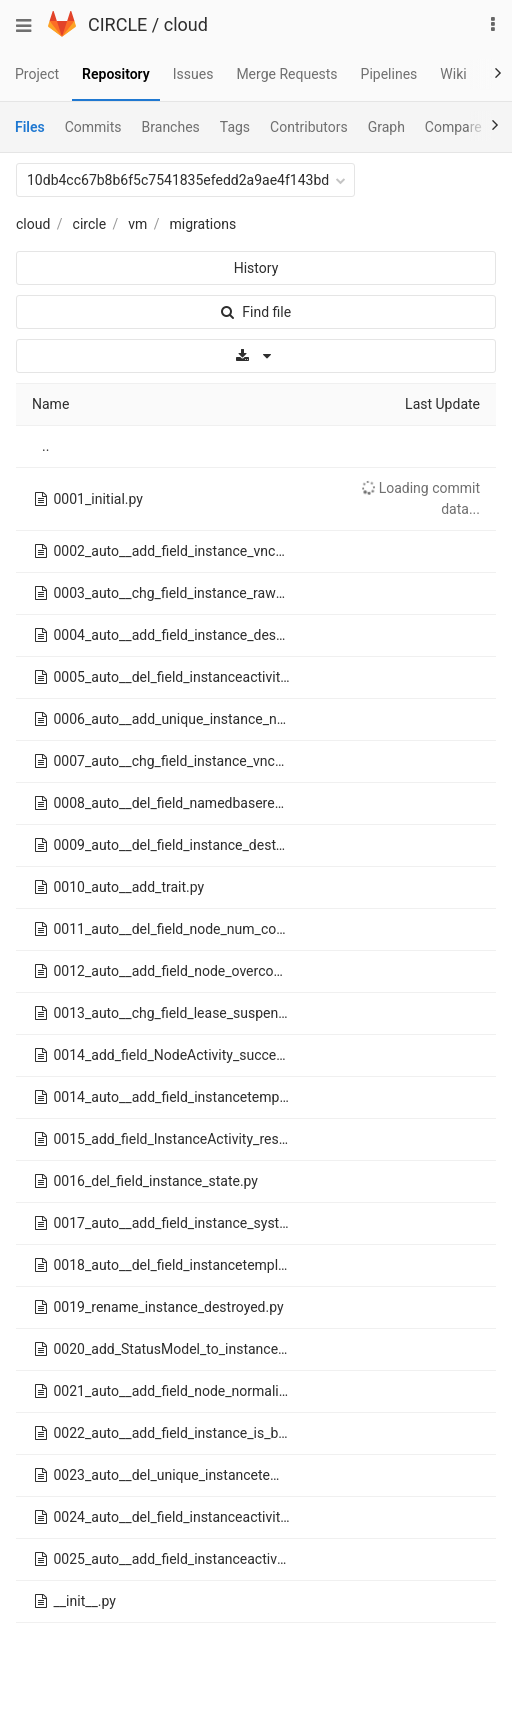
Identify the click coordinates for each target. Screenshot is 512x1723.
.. (45, 446)
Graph (386, 127)
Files (30, 127)
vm (137, 224)
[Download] (256, 356)
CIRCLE (117, 24)
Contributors (309, 127)
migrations (203, 224)
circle (90, 224)
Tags (235, 127)
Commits (93, 127)
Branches (171, 127)
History (256, 268)
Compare (453, 127)
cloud (186, 24)
